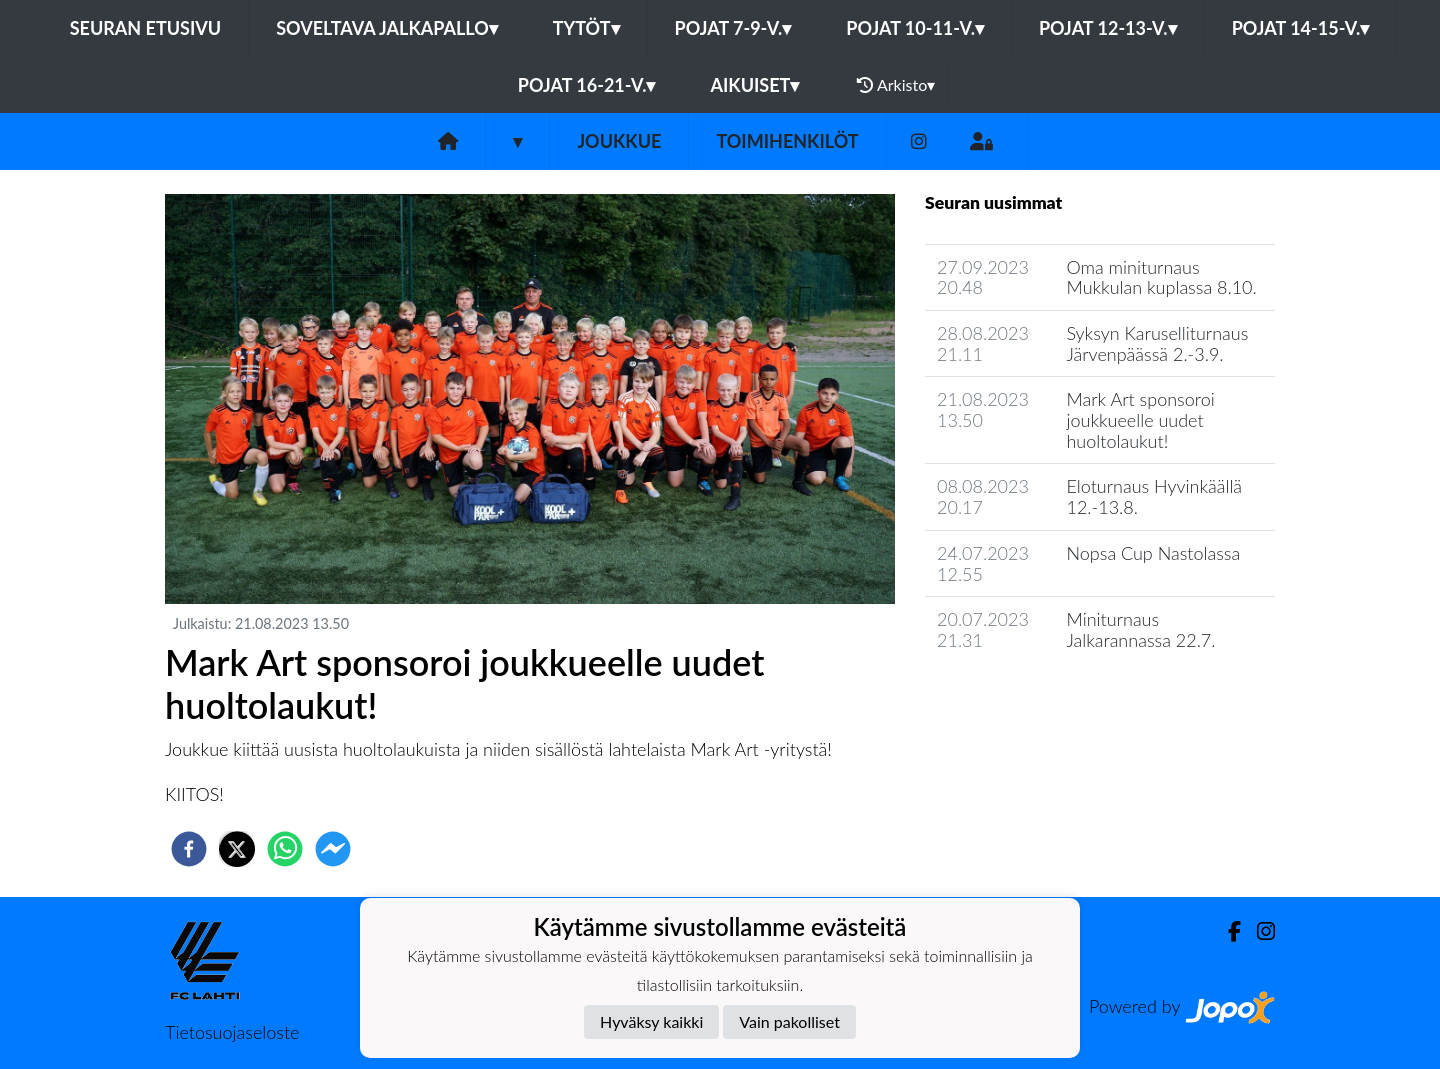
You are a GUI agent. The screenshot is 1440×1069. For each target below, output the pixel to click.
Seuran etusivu (146, 28)
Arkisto (896, 85)
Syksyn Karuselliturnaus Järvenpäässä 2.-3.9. (1157, 343)
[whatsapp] (285, 849)
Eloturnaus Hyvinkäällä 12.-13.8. (1154, 496)
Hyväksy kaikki (651, 1021)
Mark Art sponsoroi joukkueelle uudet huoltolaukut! (1140, 419)
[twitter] (237, 849)
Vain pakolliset (789, 1021)
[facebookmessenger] (333, 849)
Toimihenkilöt (787, 141)
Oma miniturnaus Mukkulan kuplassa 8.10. (1161, 277)
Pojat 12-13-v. (1108, 28)
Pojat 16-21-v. (587, 85)
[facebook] (189, 849)
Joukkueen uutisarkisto (1027, 697)
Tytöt (586, 28)
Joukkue (619, 141)
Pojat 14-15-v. (1301, 28)
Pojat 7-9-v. (733, 28)
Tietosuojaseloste (232, 1032)
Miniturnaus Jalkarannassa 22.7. (1140, 629)
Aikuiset (754, 85)
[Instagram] (919, 141)
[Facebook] (1226, 931)
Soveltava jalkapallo (387, 28)
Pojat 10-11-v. (915, 28)
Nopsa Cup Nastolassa (1153, 553)
